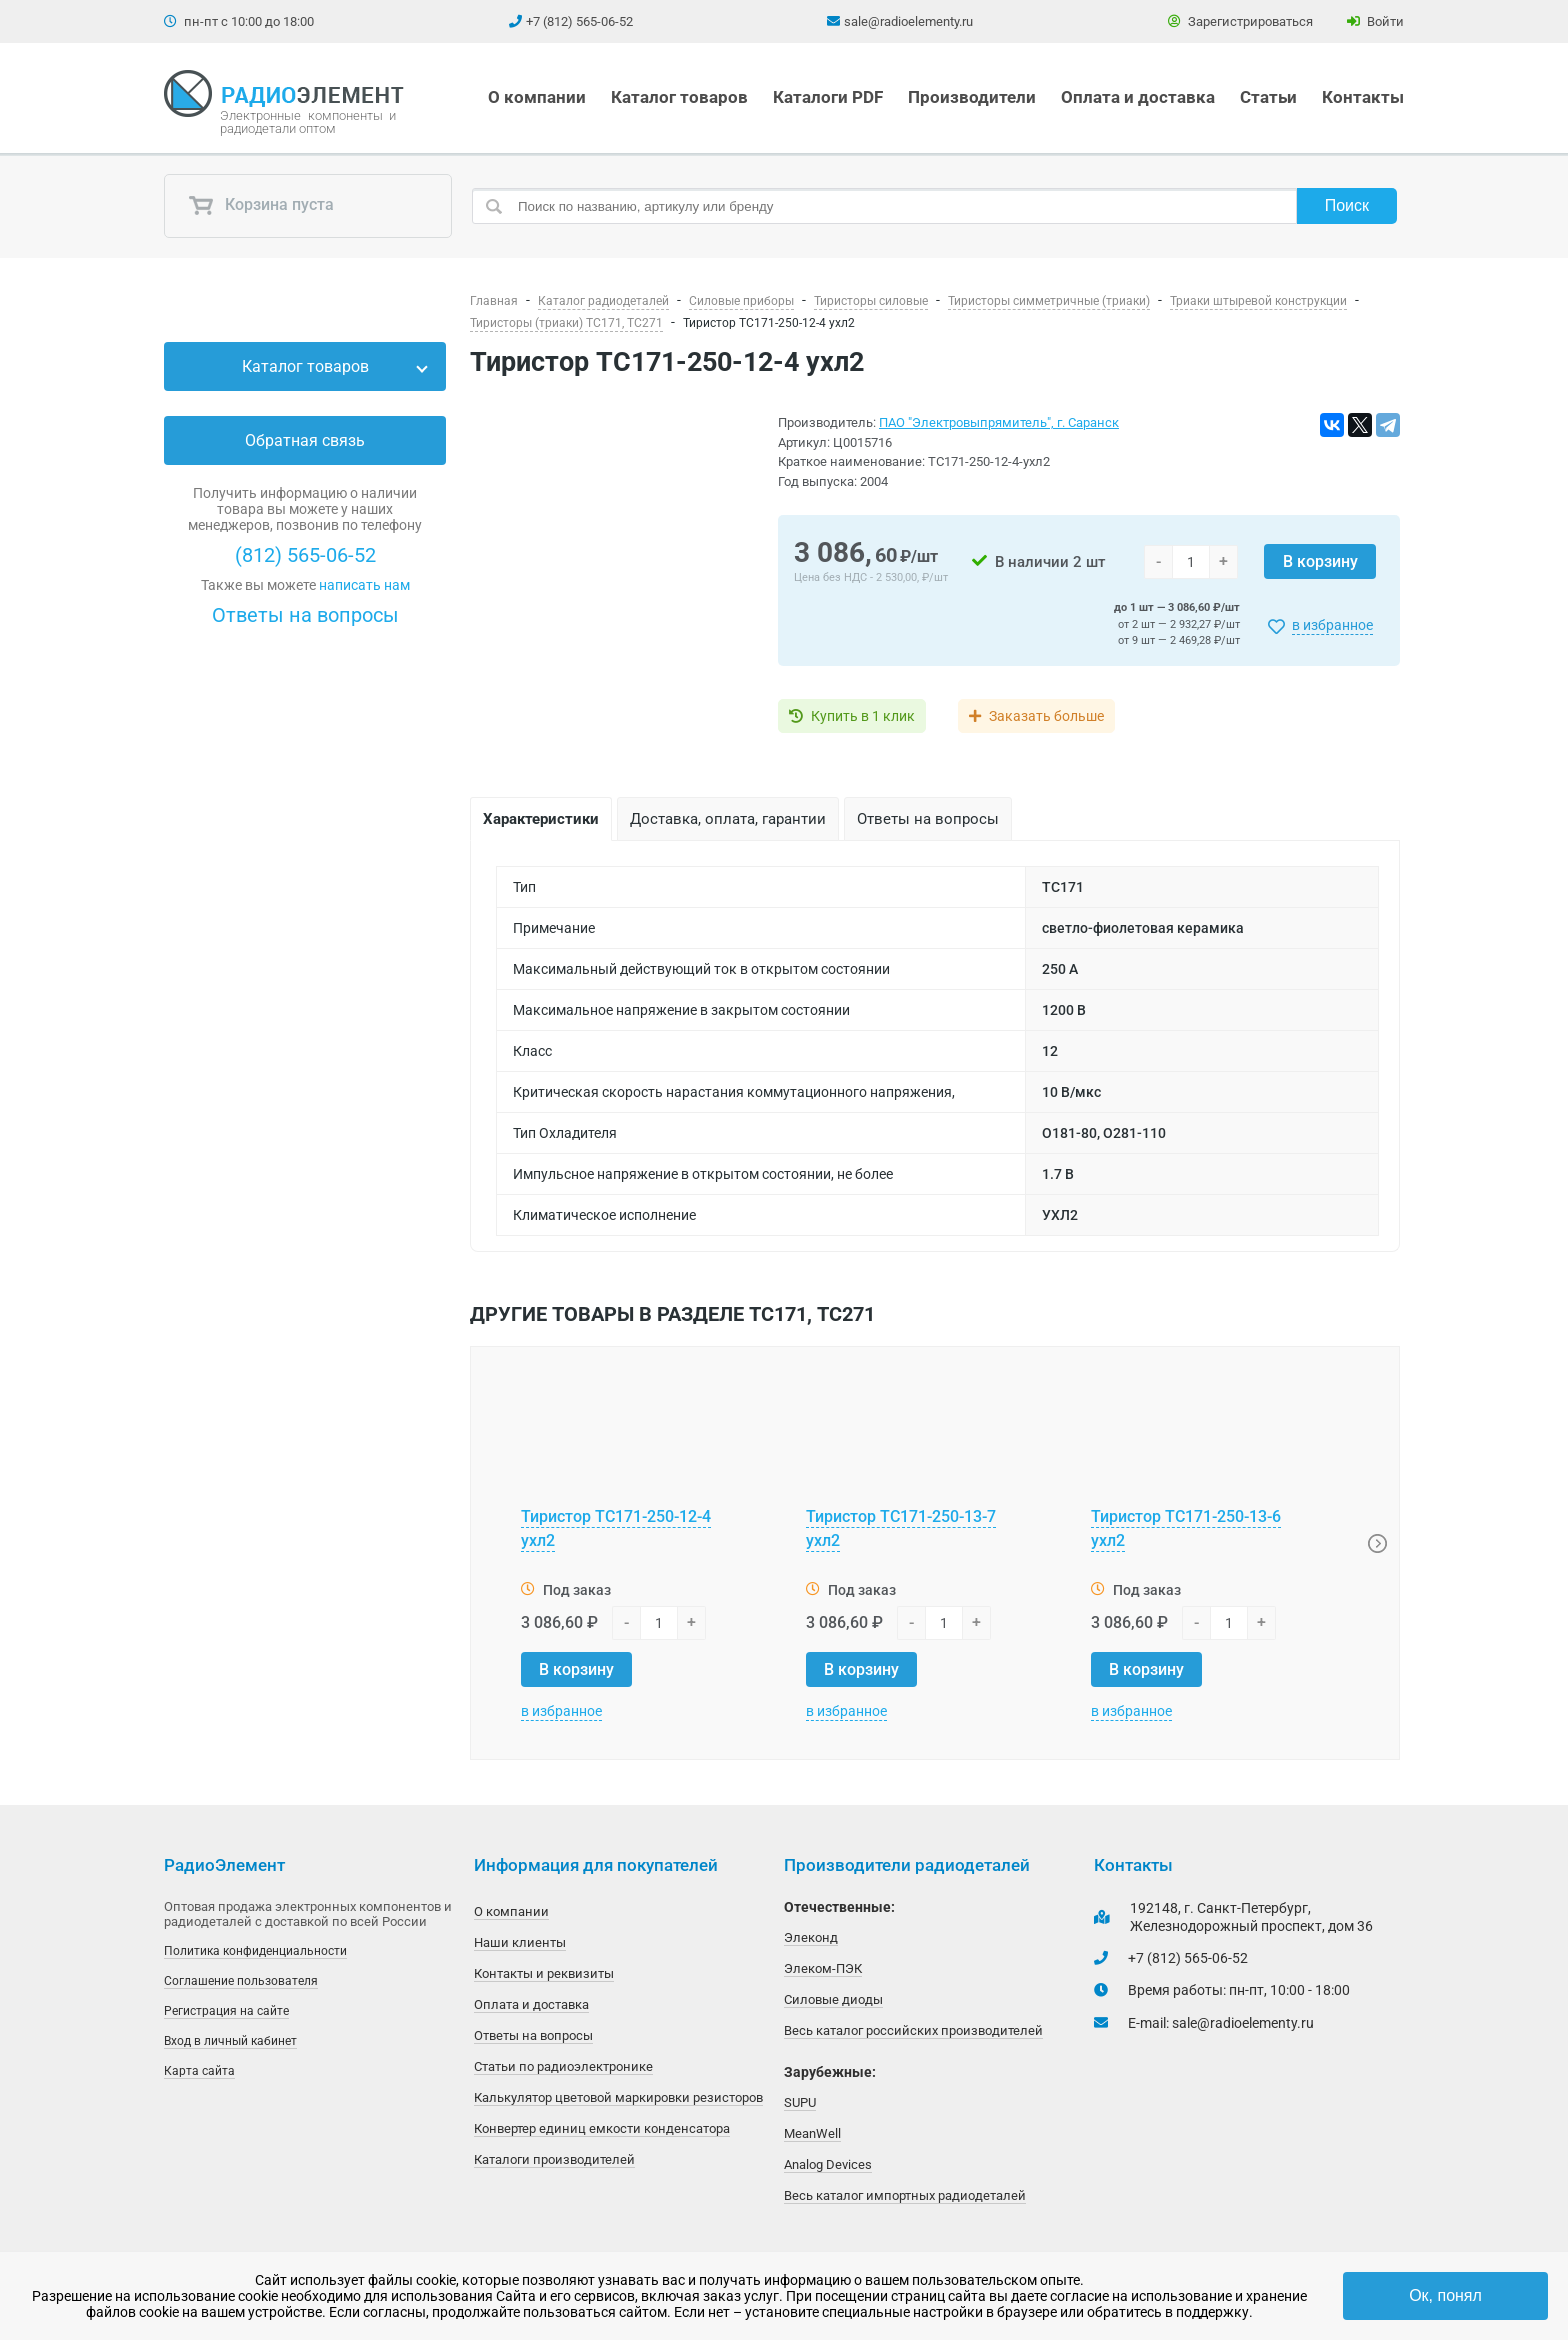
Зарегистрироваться (1240, 21)
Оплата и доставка (1138, 97)
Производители (972, 97)
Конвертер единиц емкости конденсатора (602, 2128)
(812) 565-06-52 (305, 555)
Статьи (1268, 97)
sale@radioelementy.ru (908, 21)
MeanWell (812, 2133)
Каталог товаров (679, 97)
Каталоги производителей (554, 2159)
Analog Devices (828, 2164)
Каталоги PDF (828, 97)
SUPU (800, 2102)
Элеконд (811, 1937)
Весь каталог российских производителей (913, 2030)
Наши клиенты (520, 1942)
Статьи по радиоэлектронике (563, 2066)
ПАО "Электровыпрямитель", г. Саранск (999, 422)
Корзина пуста (261, 206)
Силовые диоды (833, 1999)
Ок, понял (1445, 2295)
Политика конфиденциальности (255, 1951)
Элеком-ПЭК (823, 1968)
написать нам (364, 585)
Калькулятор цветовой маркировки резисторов (618, 2097)
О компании (537, 97)
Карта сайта (199, 2071)
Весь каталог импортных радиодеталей (905, 2195)
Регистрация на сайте (226, 2011)
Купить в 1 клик (863, 716)
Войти (1375, 21)
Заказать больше (1046, 716)
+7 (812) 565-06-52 (579, 21)
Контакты (1363, 97)
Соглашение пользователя (241, 1981)
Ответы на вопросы (305, 615)
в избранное (1332, 625)
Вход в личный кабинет (230, 2041)
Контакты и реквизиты (544, 1973)
